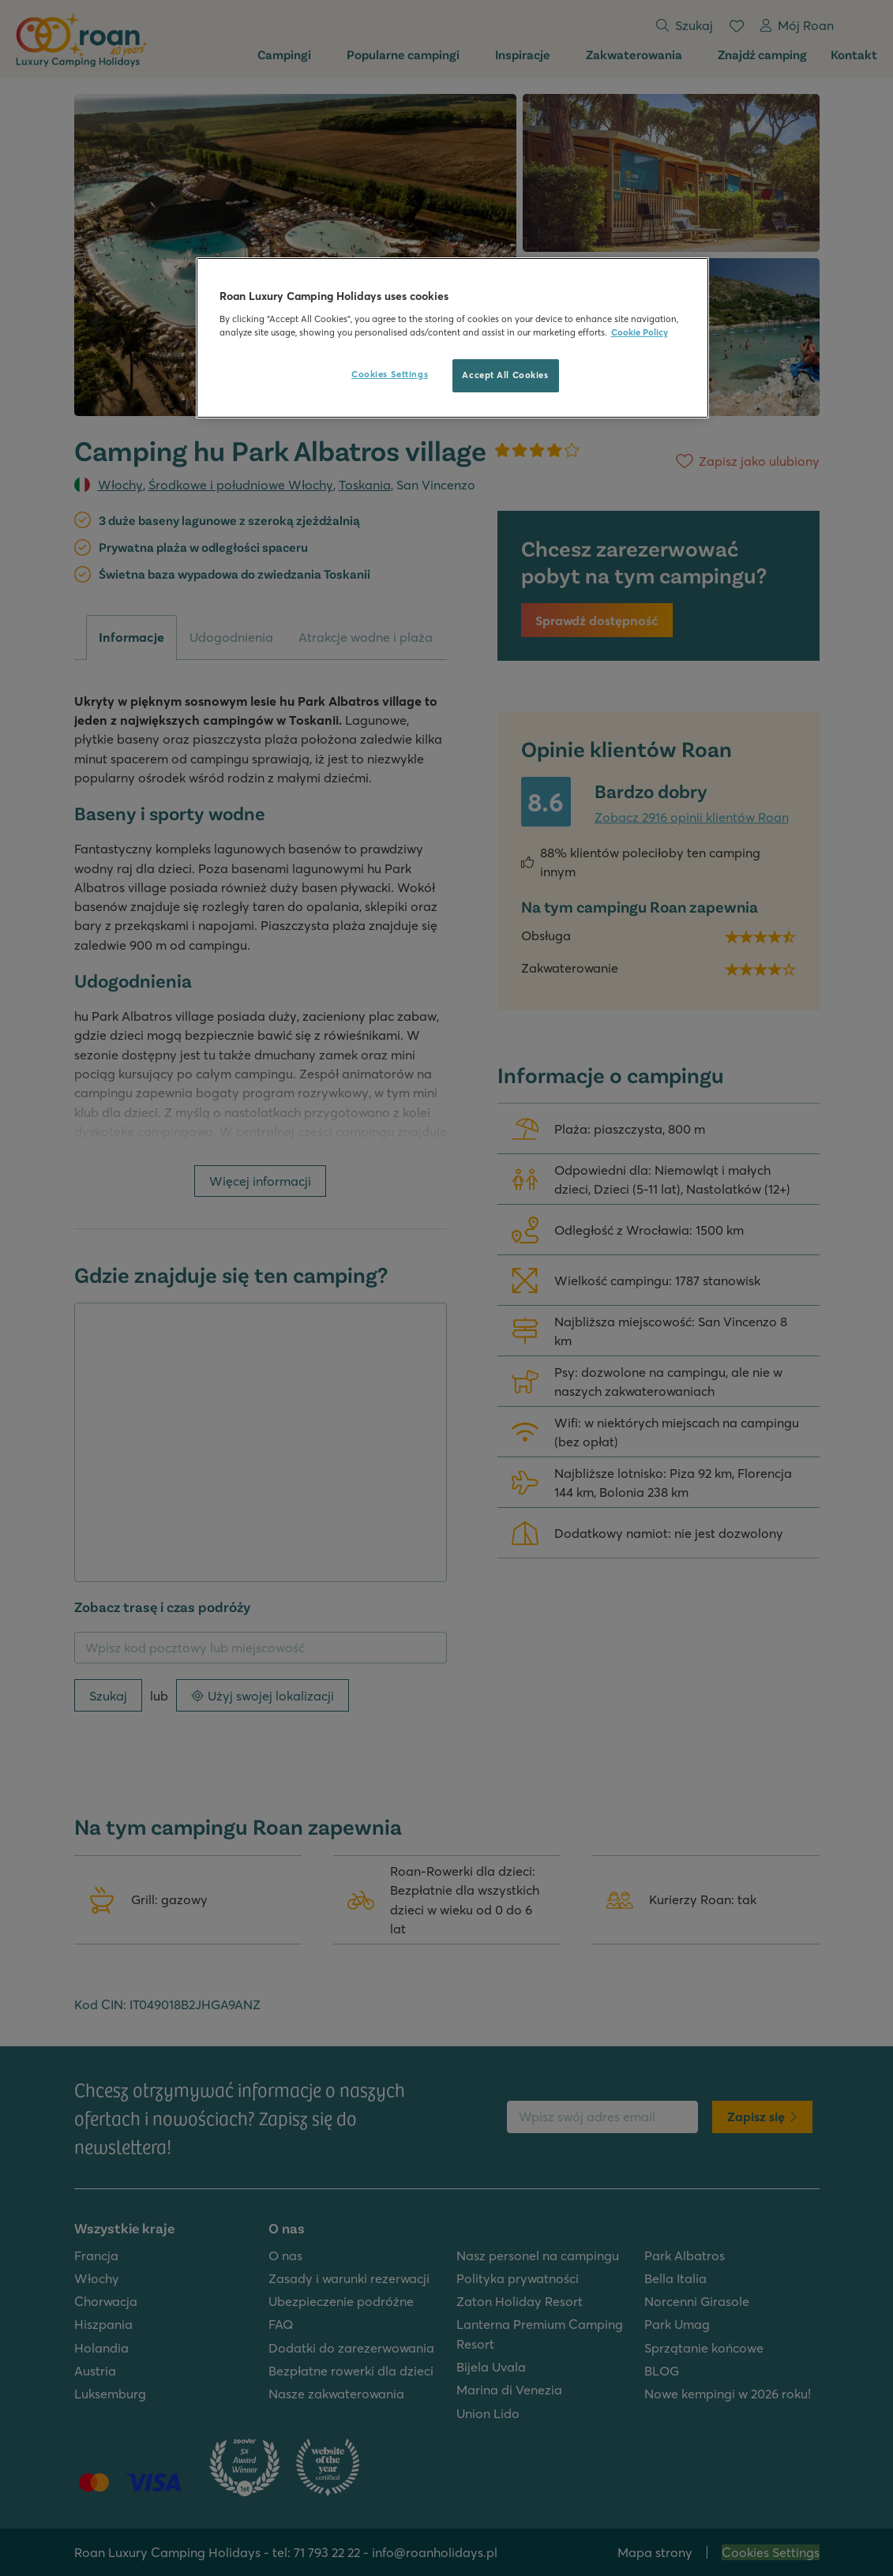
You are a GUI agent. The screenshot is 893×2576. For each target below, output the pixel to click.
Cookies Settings (389, 374)
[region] (452, 337)
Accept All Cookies (505, 375)
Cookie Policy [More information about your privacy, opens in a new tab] (639, 332)
